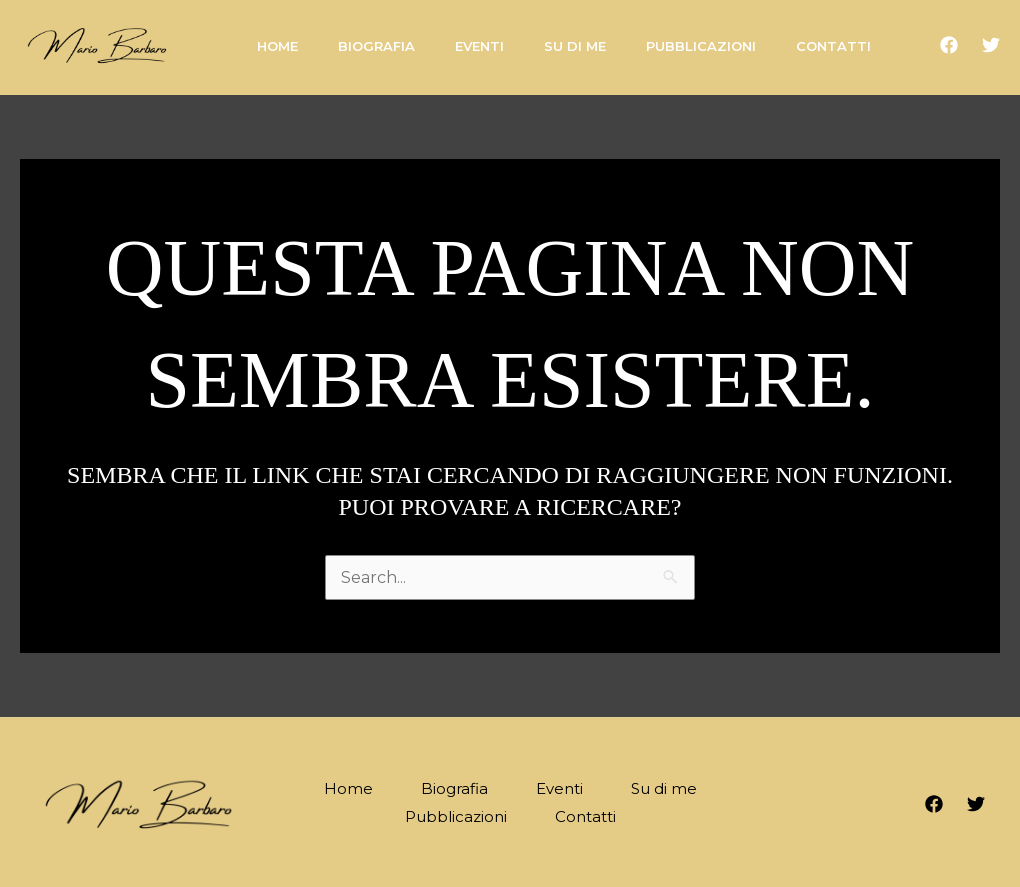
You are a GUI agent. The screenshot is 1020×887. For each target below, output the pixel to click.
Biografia (454, 788)
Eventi (559, 788)
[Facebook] (949, 45)
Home (348, 788)
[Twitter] (991, 45)
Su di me (664, 788)
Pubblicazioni (456, 816)
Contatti (585, 816)
